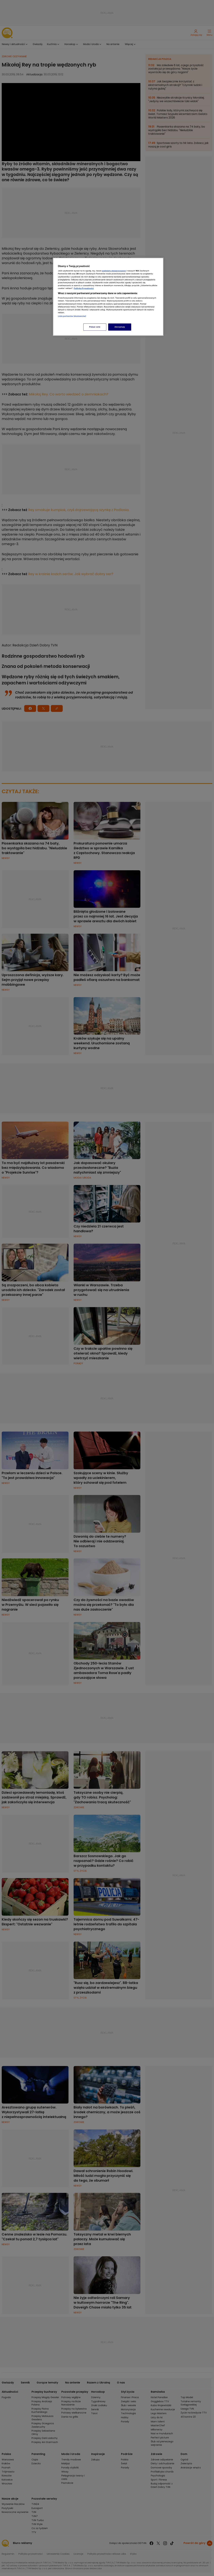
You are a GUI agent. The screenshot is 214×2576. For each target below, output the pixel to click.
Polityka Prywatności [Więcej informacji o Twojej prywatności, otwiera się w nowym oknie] (84, 288)
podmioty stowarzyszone (114, 271)
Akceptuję (119, 327)
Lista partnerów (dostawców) (72, 316)
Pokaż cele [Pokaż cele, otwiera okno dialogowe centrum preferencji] (94, 327)
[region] (108, 297)
